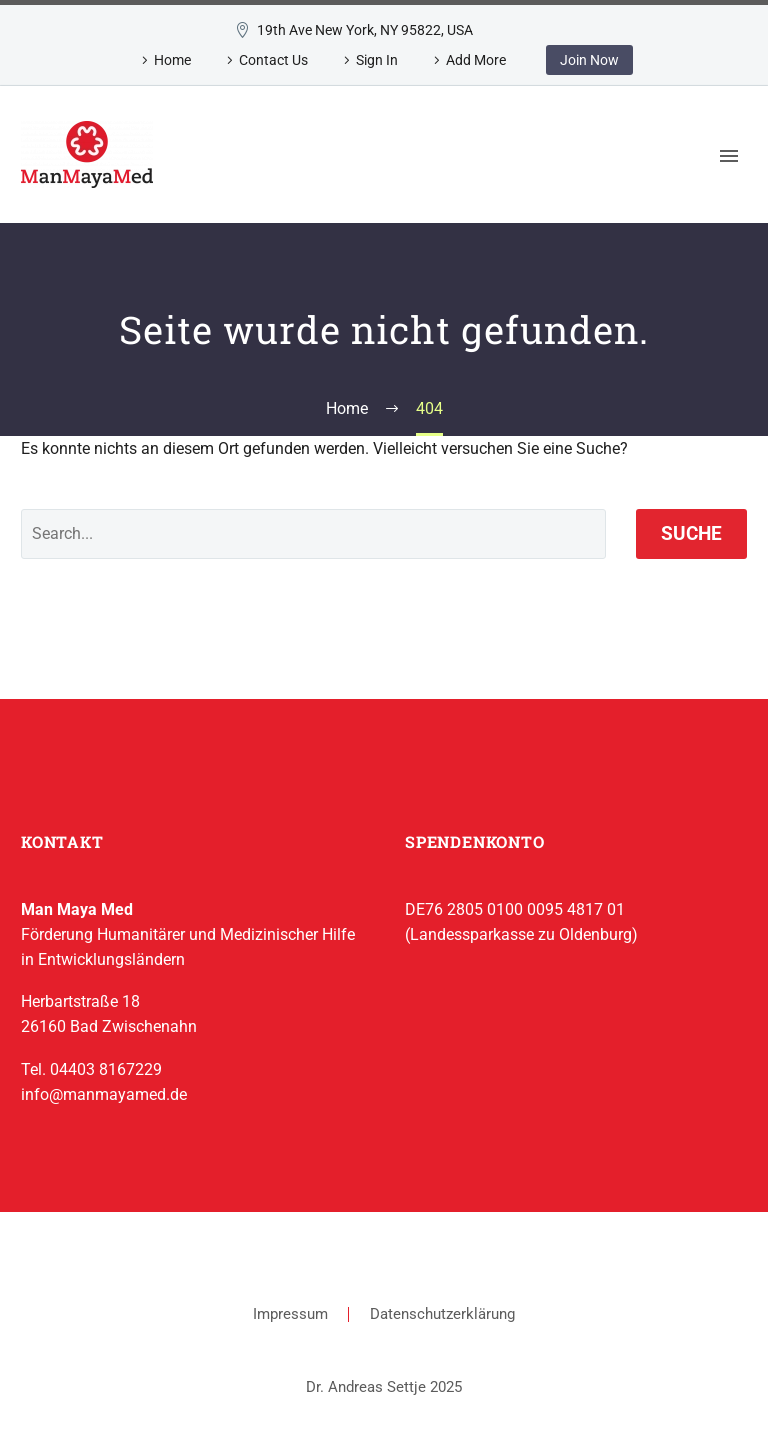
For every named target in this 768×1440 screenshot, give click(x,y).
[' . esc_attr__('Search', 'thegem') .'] (313, 534)
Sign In (377, 60)
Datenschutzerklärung (442, 1314)
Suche (691, 533)
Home (172, 60)
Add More (476, 60)
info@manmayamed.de (104, 1094)
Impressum (290, 1314)
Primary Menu (729, 156)
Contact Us (273, 60)
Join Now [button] (589, 60)
